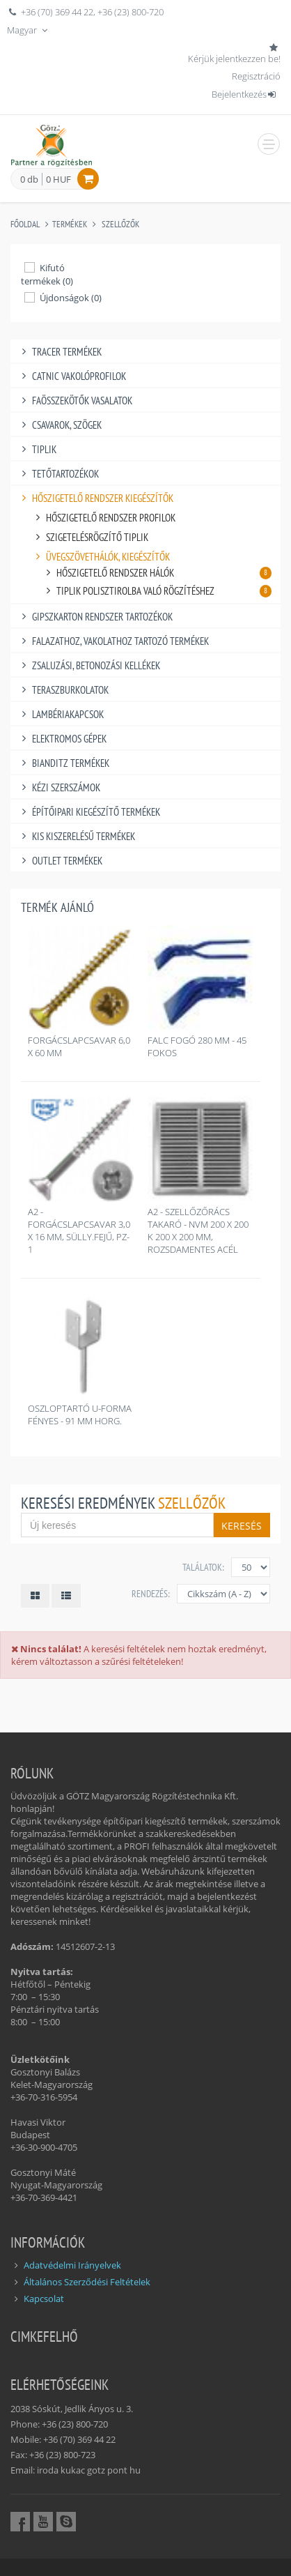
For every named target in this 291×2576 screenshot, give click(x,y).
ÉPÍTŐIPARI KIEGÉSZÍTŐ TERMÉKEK (88, 811)
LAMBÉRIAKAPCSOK (60, 714)
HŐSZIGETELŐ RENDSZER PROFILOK (103, 517)
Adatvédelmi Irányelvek (72, 2265)
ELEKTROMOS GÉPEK (62, 738)
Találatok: (203, 1567)
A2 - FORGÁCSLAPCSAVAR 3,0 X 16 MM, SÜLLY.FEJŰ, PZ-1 (79, 1230)
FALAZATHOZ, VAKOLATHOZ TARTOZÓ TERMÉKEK (113, 641)
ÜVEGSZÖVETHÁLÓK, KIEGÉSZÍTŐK (100, 556)
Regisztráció (256, 76)
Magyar (28, 30)
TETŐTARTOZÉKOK (58, 473)
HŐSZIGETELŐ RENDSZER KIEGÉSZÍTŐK (95, 498)
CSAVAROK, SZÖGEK (59, 425)
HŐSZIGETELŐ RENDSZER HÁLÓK (157, 572)
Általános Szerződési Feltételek (87, 2282)
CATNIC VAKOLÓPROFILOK (71, 376)
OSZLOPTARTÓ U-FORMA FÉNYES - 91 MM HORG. (80, 1414)
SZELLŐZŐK (120, 224)
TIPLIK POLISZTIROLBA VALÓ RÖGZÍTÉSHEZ (157, 590)
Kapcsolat (44, 2298)
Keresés (241, 1525)
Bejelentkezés (245, 94)
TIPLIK (36, 449)
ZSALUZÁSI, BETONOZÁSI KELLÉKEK (88, 665)
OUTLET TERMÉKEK (59, 860)
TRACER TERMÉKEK (59, 351)
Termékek (69, 224)
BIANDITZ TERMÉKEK (63, 763)
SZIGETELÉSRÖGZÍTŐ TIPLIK (89, 537)
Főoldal (25, 224)
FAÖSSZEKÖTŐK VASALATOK (74, 400)
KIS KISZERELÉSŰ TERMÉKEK (76, 836)
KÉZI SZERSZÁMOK (58, 787)
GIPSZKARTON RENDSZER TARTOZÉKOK (95, 616)
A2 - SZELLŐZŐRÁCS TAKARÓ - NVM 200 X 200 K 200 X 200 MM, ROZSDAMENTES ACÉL (198, 1230)
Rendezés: (151, 1593)
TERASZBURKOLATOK (63, 689)
